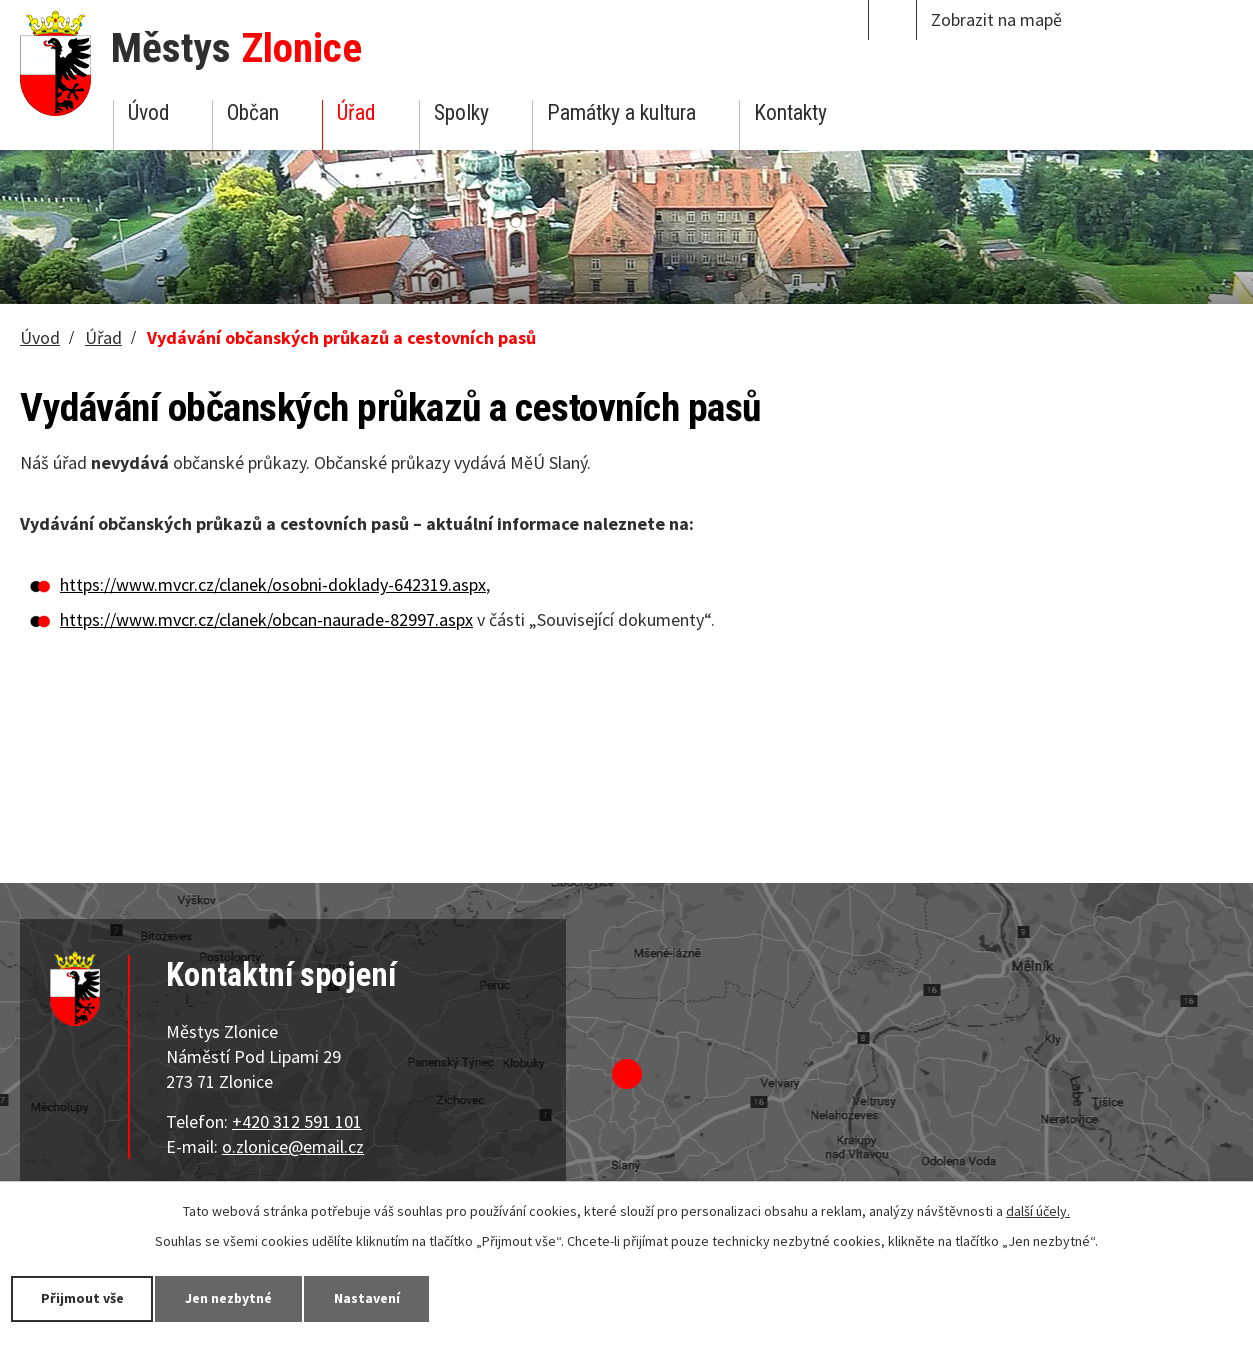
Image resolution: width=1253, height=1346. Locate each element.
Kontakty (790, 112)
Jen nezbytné (230, 1298)
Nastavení (369, 1298)
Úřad (356, 112)
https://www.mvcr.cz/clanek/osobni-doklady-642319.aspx (273, 584)
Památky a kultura (621, 112)
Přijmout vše (82, 1298)
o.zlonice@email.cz (293, 1146)
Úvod (148, 112)
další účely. (1038, 1211)
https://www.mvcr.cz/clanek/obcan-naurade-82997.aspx (266, 619)
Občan (253, 112)
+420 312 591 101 (297, 1121)
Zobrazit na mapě (996, 19)
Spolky (461, 112)
